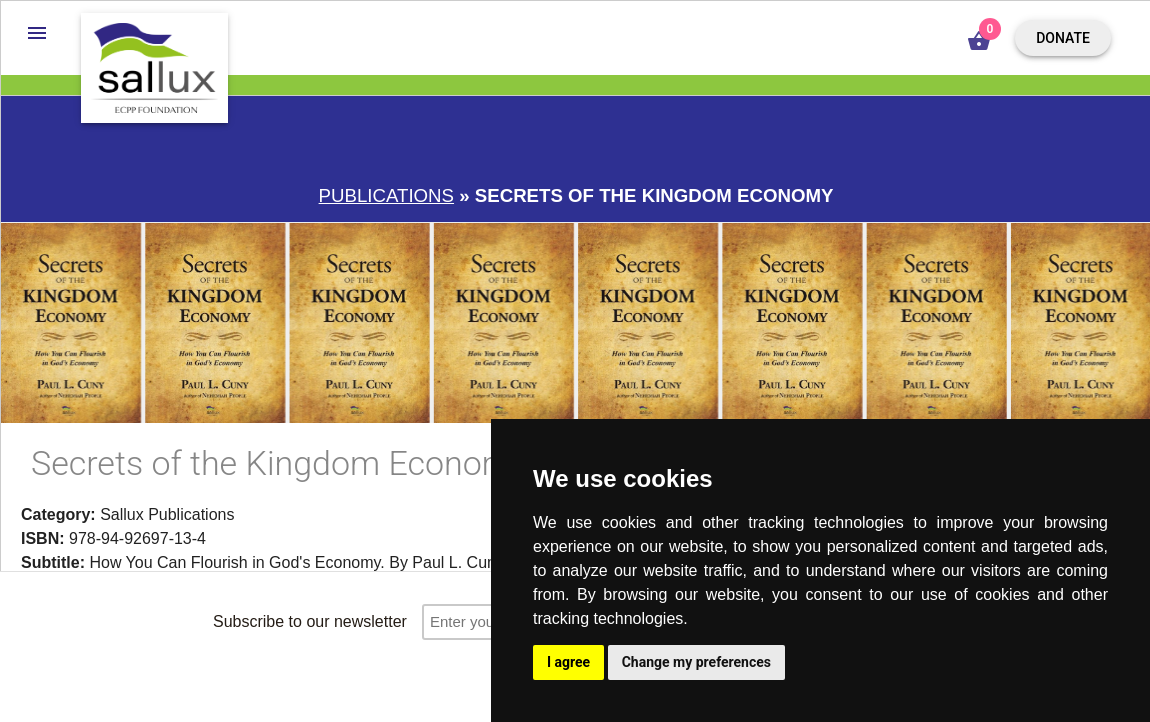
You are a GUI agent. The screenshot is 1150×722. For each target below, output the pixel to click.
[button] (37, 33)
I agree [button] (568, 662)
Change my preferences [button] (696, 662)
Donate (1063, 38)
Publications (386, 195)
